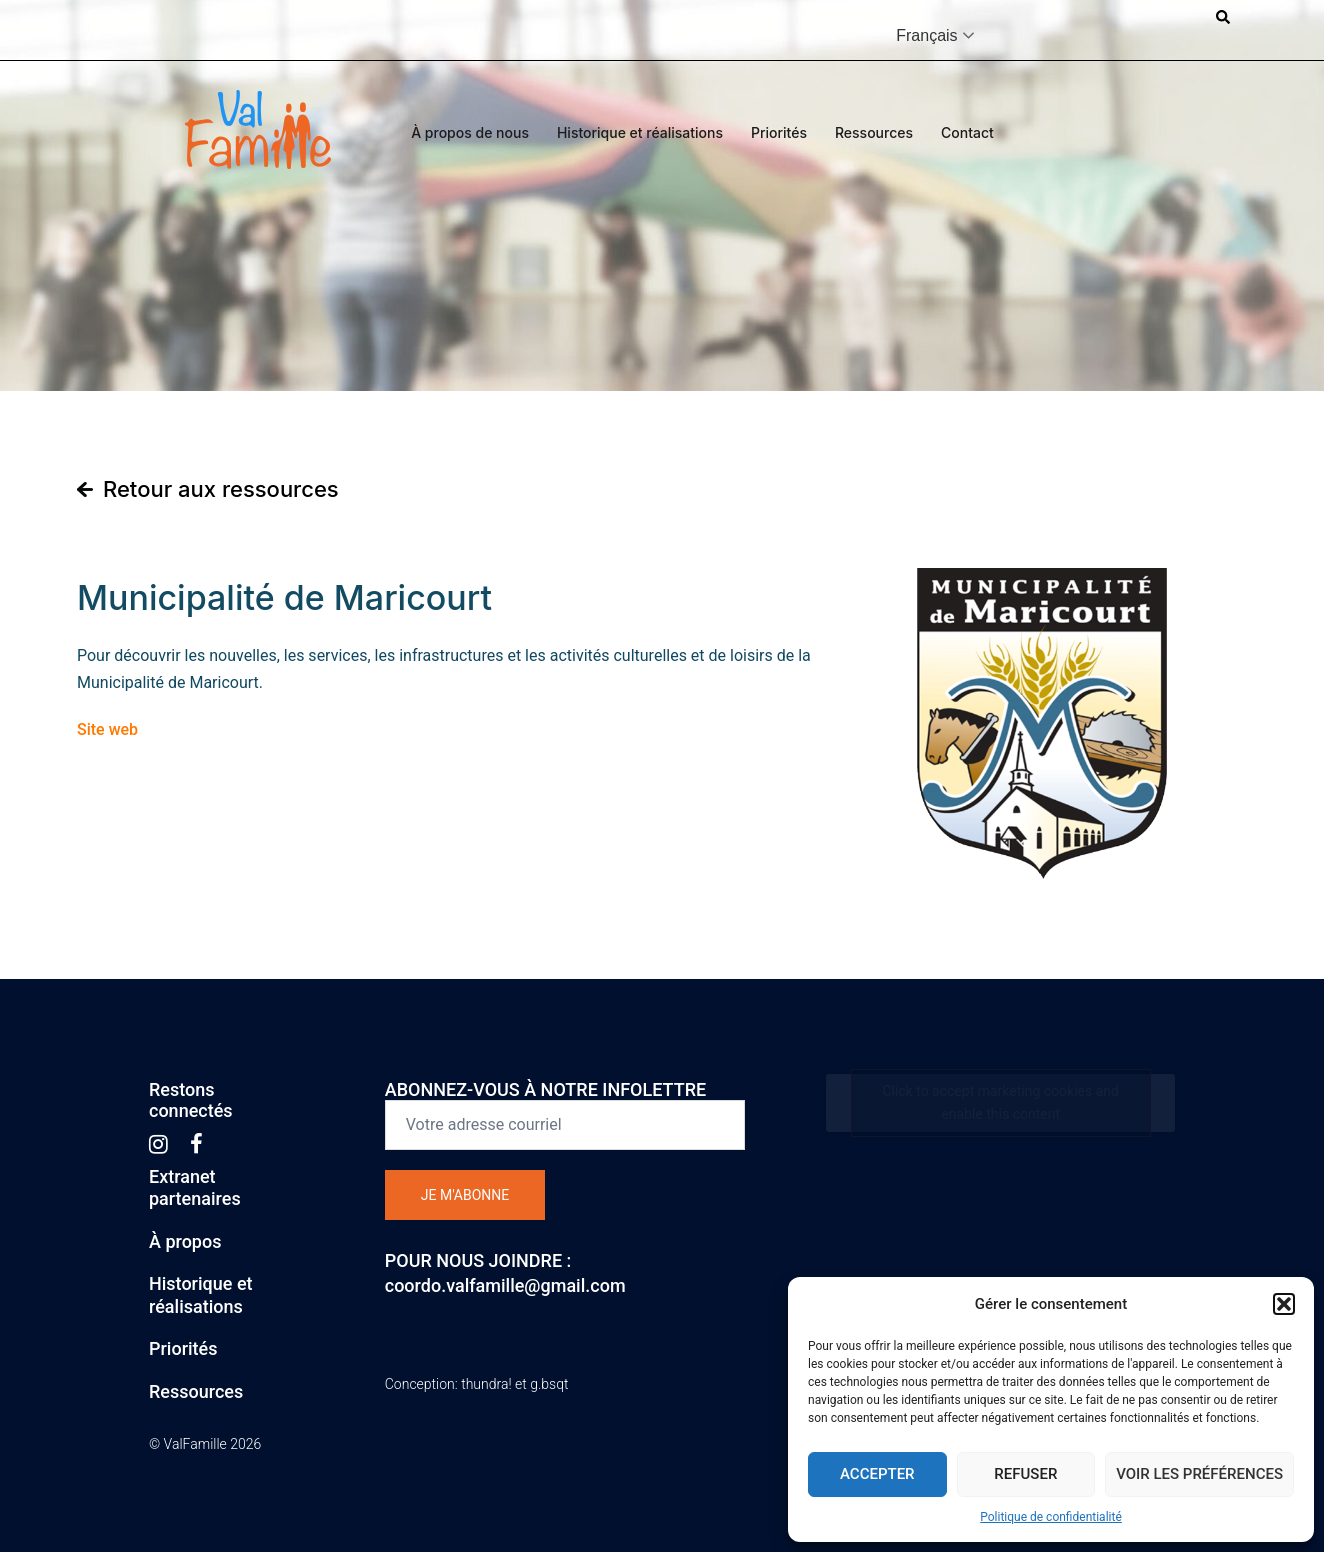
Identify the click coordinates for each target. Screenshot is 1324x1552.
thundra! (486, 1384)
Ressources (874, 132)
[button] (1284, 1304)
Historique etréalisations (201, 1295)
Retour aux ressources (221, 489)
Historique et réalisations (640, 132)
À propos (185, 1241)
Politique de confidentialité (1051, 1517)
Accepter (877, 1474)
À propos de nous (470, 132)
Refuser (1025, 1474)
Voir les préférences (1199, 1474)
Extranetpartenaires (195, 1188)
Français (926, 35)
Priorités (779, 132)
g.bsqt (549, 1384)
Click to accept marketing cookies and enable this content (1000, 1102)
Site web (107, 729)
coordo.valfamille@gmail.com (505, 1285)
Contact (967, 132)
